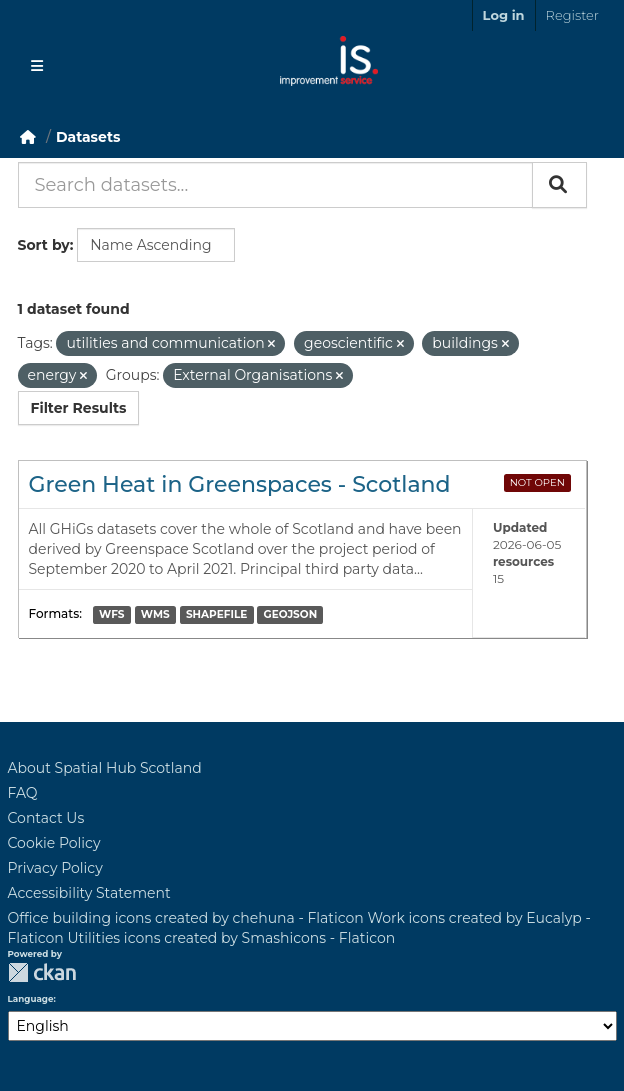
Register (572, 15)
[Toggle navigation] (37, 66)
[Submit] (559, 185)
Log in (504, 15)
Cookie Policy (54, 843)
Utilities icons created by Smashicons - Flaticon (232, 938)
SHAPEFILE (216, 614)
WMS (155, 614)
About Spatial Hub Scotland (105, 768)
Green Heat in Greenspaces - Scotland (240, 484)
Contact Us (46, 818)
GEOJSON (291, 614)
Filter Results (79, 408)
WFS (111, 614)
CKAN (42, 972)
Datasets (88, 137)
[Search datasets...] (275, 185)
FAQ (23, 793)
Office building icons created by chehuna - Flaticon (186, 918)
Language (31, 999)
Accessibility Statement (89, 893)
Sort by (44, 245)
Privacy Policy (55, 868)
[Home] (28, 137)
